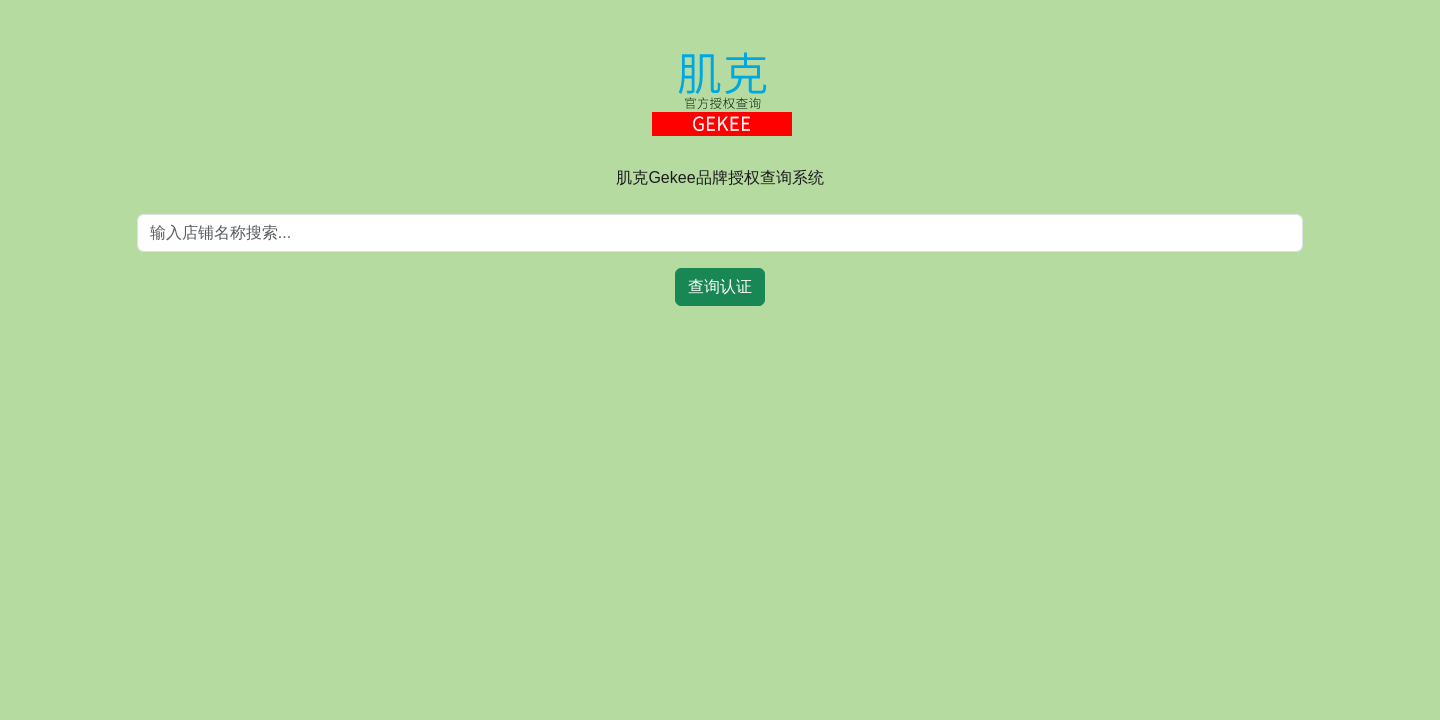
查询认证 (720, 286)
